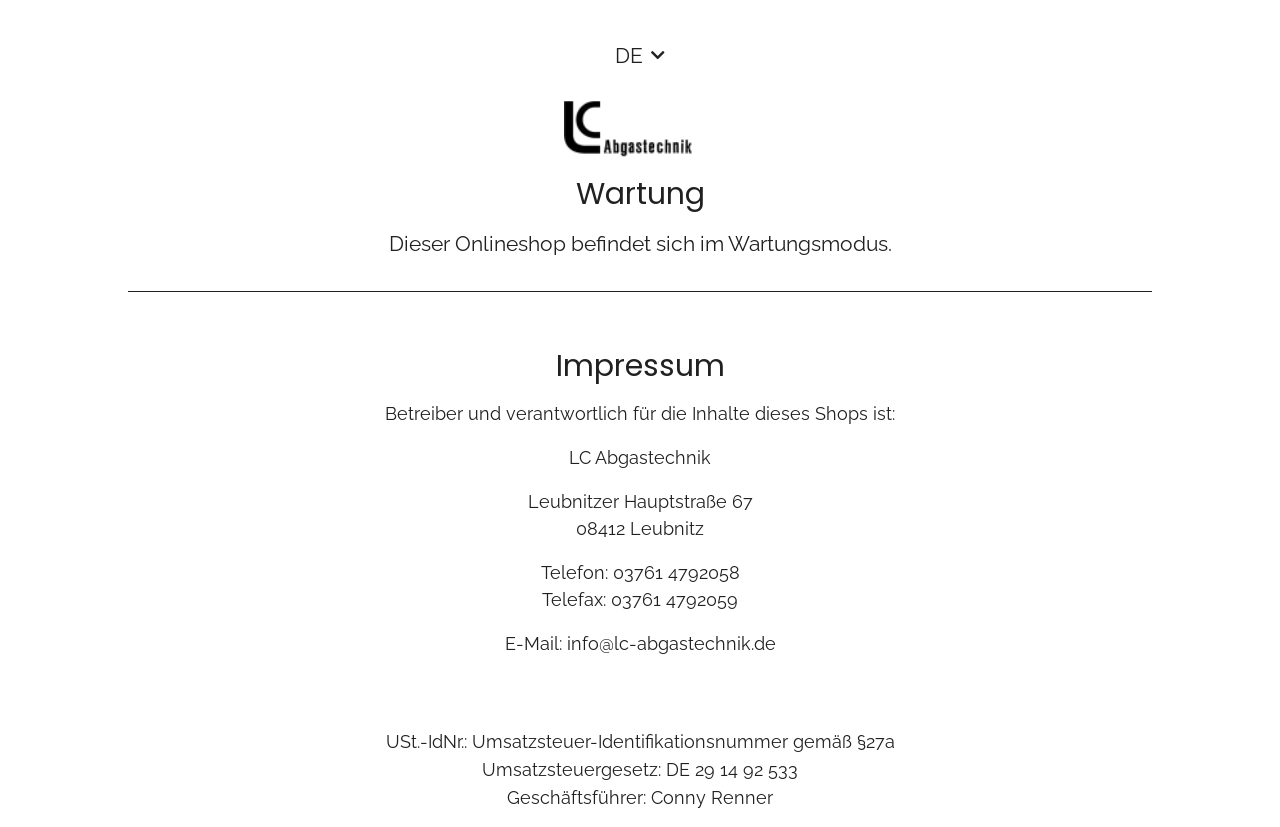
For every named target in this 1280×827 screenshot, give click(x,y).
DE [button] (629, 55)
